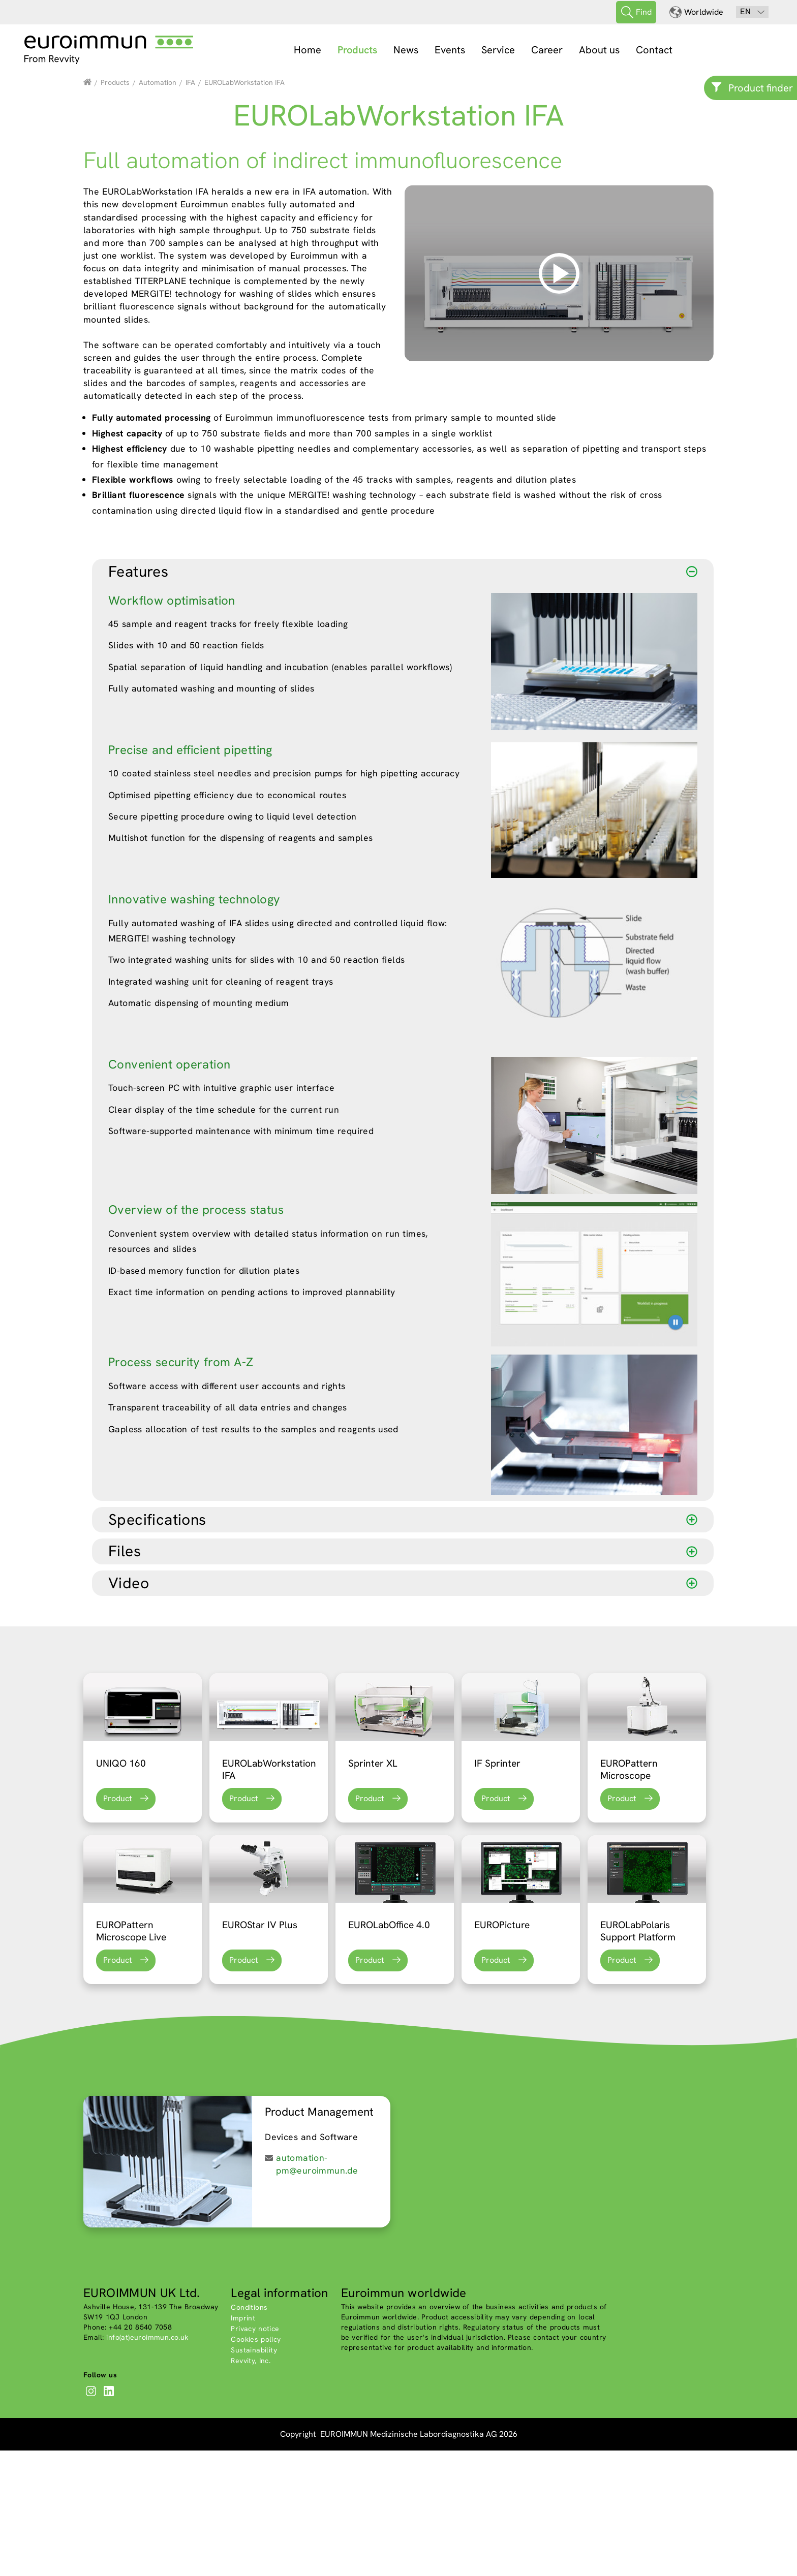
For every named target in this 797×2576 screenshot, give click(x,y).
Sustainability (254, 2475)
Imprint (243, 2443)
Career (547, 49)
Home (307, 49)
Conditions (249, 2433)
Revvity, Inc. (250, 2486)
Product (117, 1924)
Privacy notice (255, 2454)
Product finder (760, 88)
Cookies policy (256, 2465)
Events (450, 49)
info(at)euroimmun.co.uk (147, 2463)
